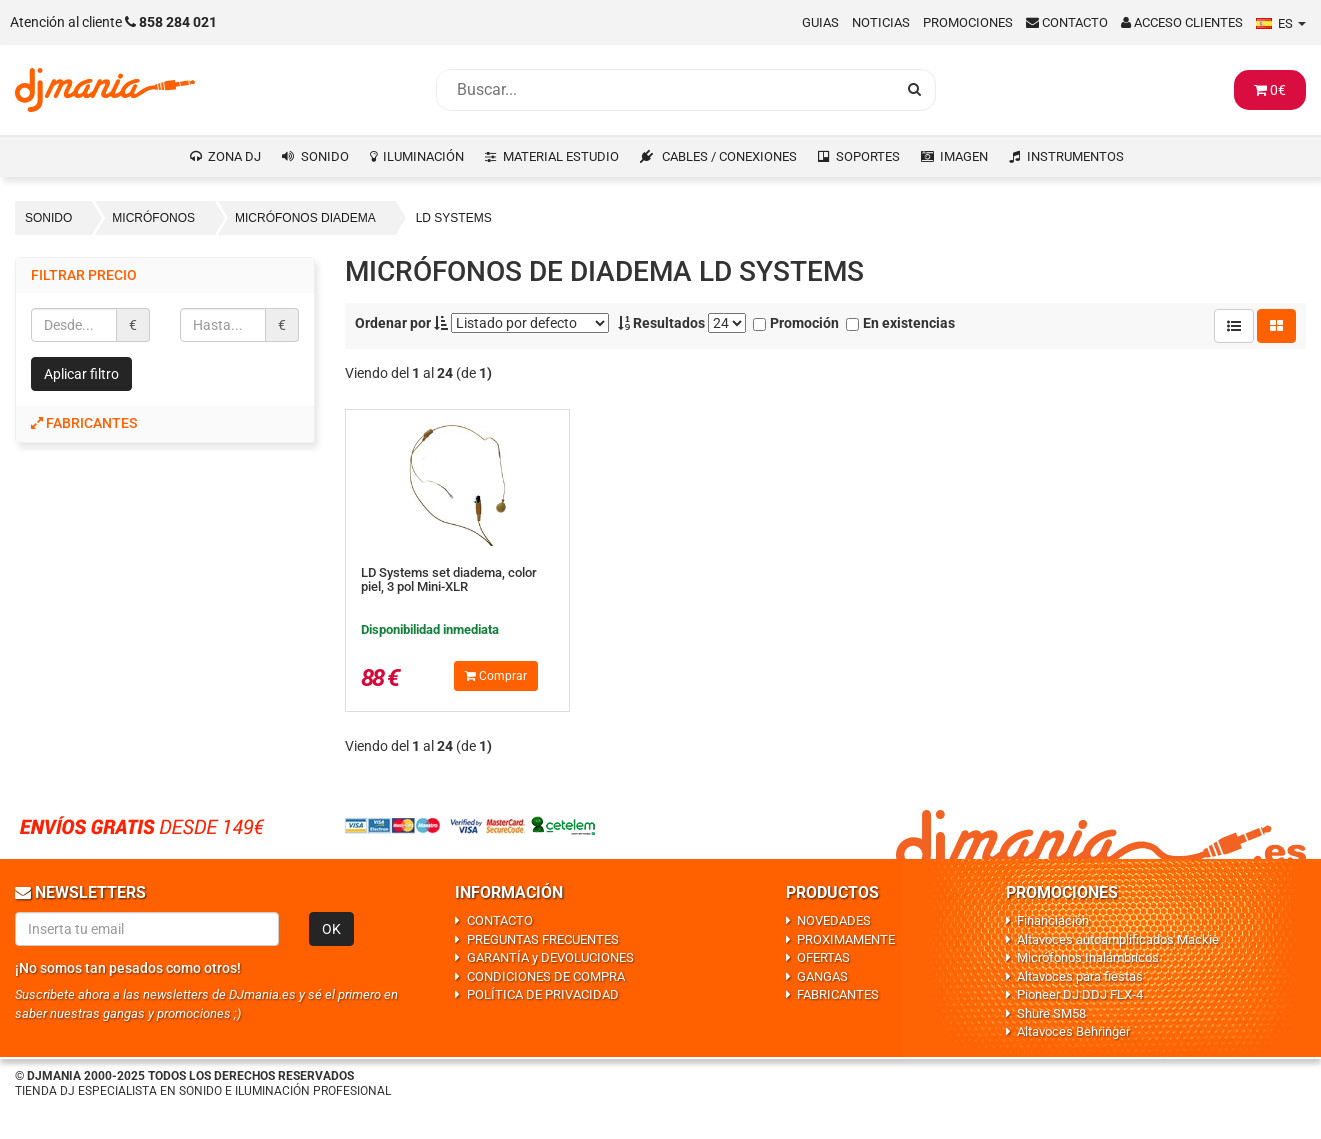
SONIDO (325, 156)
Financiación (1053, 920)
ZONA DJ (234, 156)
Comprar (496, 676)
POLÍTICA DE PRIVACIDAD (543, 994)
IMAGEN (964, 156)
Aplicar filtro (81, 374)
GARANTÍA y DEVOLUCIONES (550, 957)
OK (331, 929)
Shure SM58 (1051, 1013)
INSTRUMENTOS (1075, 156)
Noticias (881, 22)
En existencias (900, 323)
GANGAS (822, 976)
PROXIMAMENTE (846, 939)
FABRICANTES (838, 994)
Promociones (968, 22)
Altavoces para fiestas (1080, 976)
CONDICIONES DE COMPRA (546, 976)
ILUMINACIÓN (423, 156)
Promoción (796, 323)
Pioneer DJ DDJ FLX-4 (1080, 994)
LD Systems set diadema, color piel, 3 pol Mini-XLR (449, 579)
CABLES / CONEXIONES (729, 156)
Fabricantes (84, 423)
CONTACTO (500, 920)
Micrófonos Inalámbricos (1088, 957)
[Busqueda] (666, 90)
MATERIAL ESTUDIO (561, 156)
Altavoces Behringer (1073, 1031)
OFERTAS (823, 957)
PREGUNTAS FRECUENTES (543, 939)
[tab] (165, 423)
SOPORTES (868, 156)
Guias (820, 22)
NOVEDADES (834, 920)
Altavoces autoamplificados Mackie (1118, 939)
